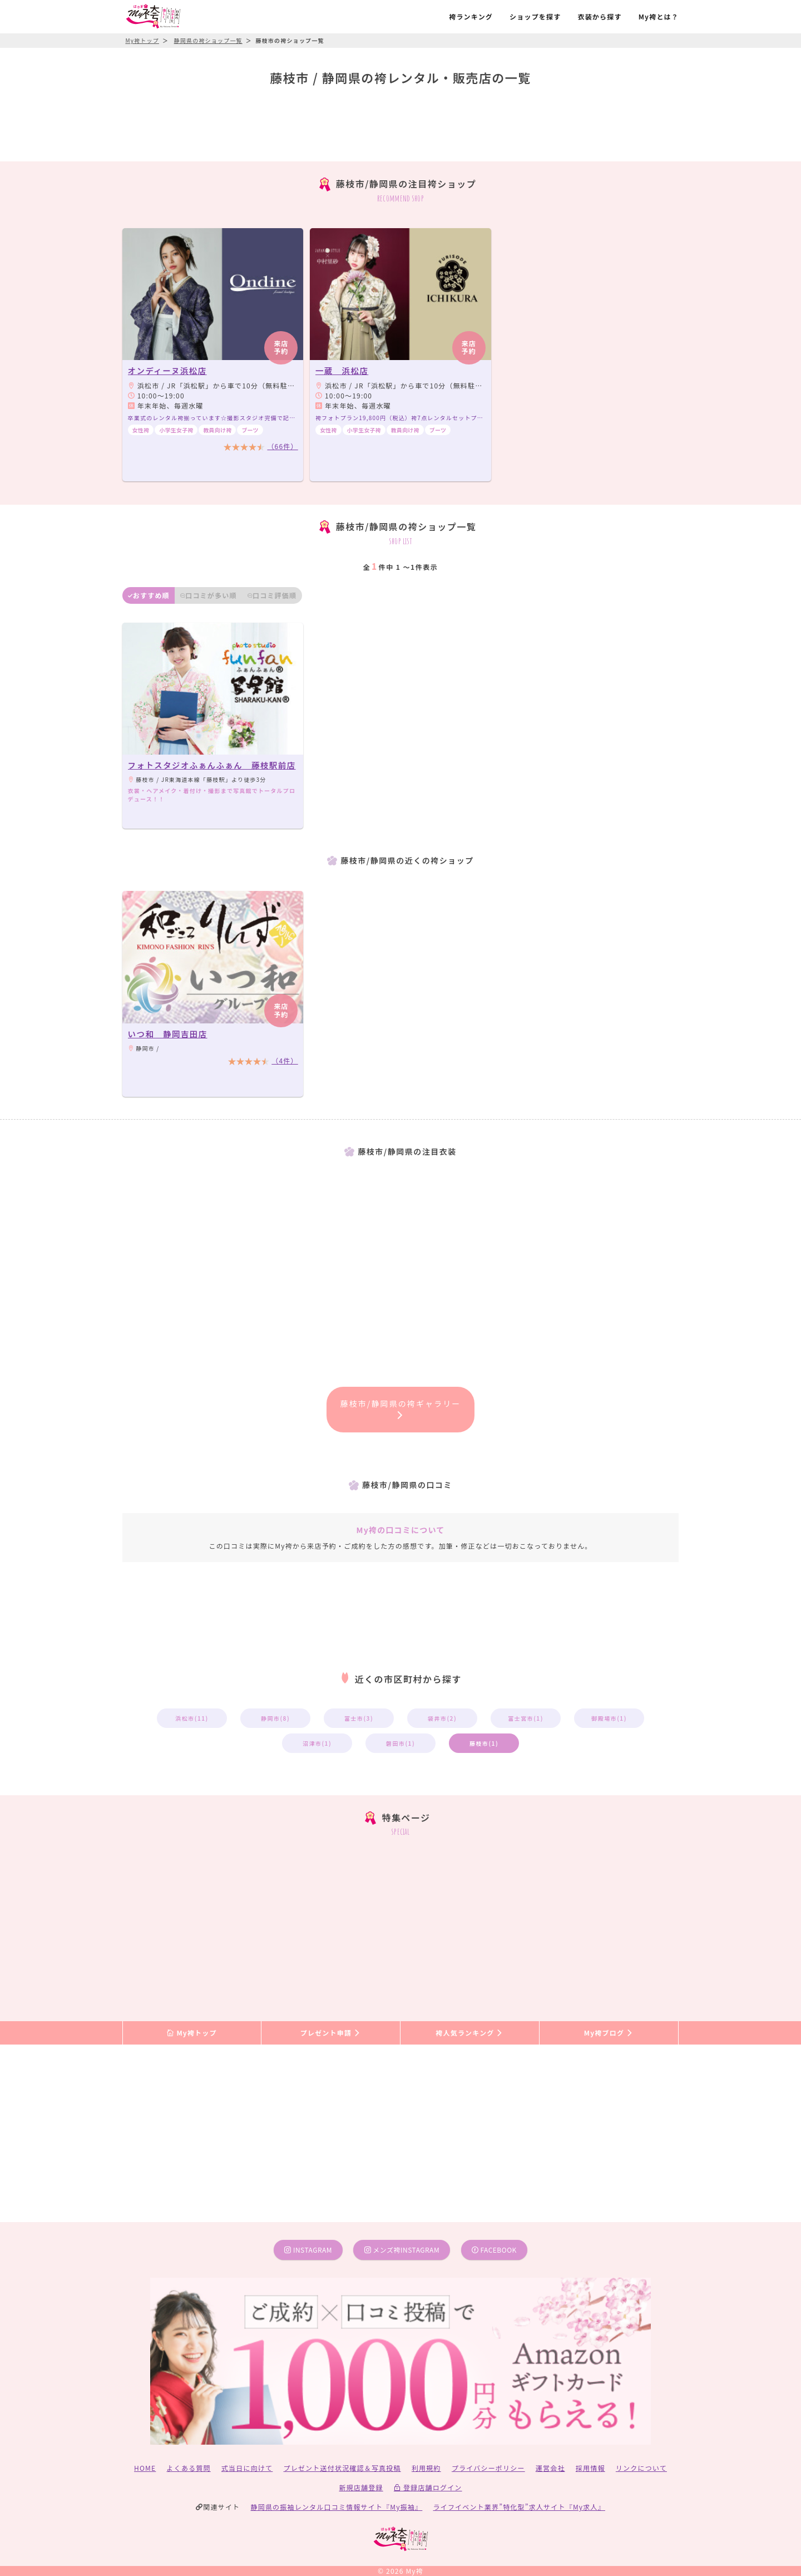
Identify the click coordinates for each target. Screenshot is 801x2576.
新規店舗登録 (361, 2487)
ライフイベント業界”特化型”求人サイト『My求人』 (519, 2506)
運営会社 (550, 2467)
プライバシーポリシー (488, 2467)
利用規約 (426, 2467)
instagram (308, 2249)
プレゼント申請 (331, 2032)
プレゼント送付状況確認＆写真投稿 (342, 2467)
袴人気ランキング (469, 2032)
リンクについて (641, 2467)
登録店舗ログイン (428, 2487)
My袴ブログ (609, 2032)
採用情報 (590, 2467)
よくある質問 (189, 2467)
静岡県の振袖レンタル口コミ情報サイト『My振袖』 (337, 2506)
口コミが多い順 (208, 595)
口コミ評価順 (272, 595)
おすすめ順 (149, 595)
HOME (145, 2467)
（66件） (282, 446)
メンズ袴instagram (402, 2249)
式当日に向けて (247, 2467)
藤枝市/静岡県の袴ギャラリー (400, 1408)
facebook (494, 2249)
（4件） (284, 1060)
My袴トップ (191, 2032)
